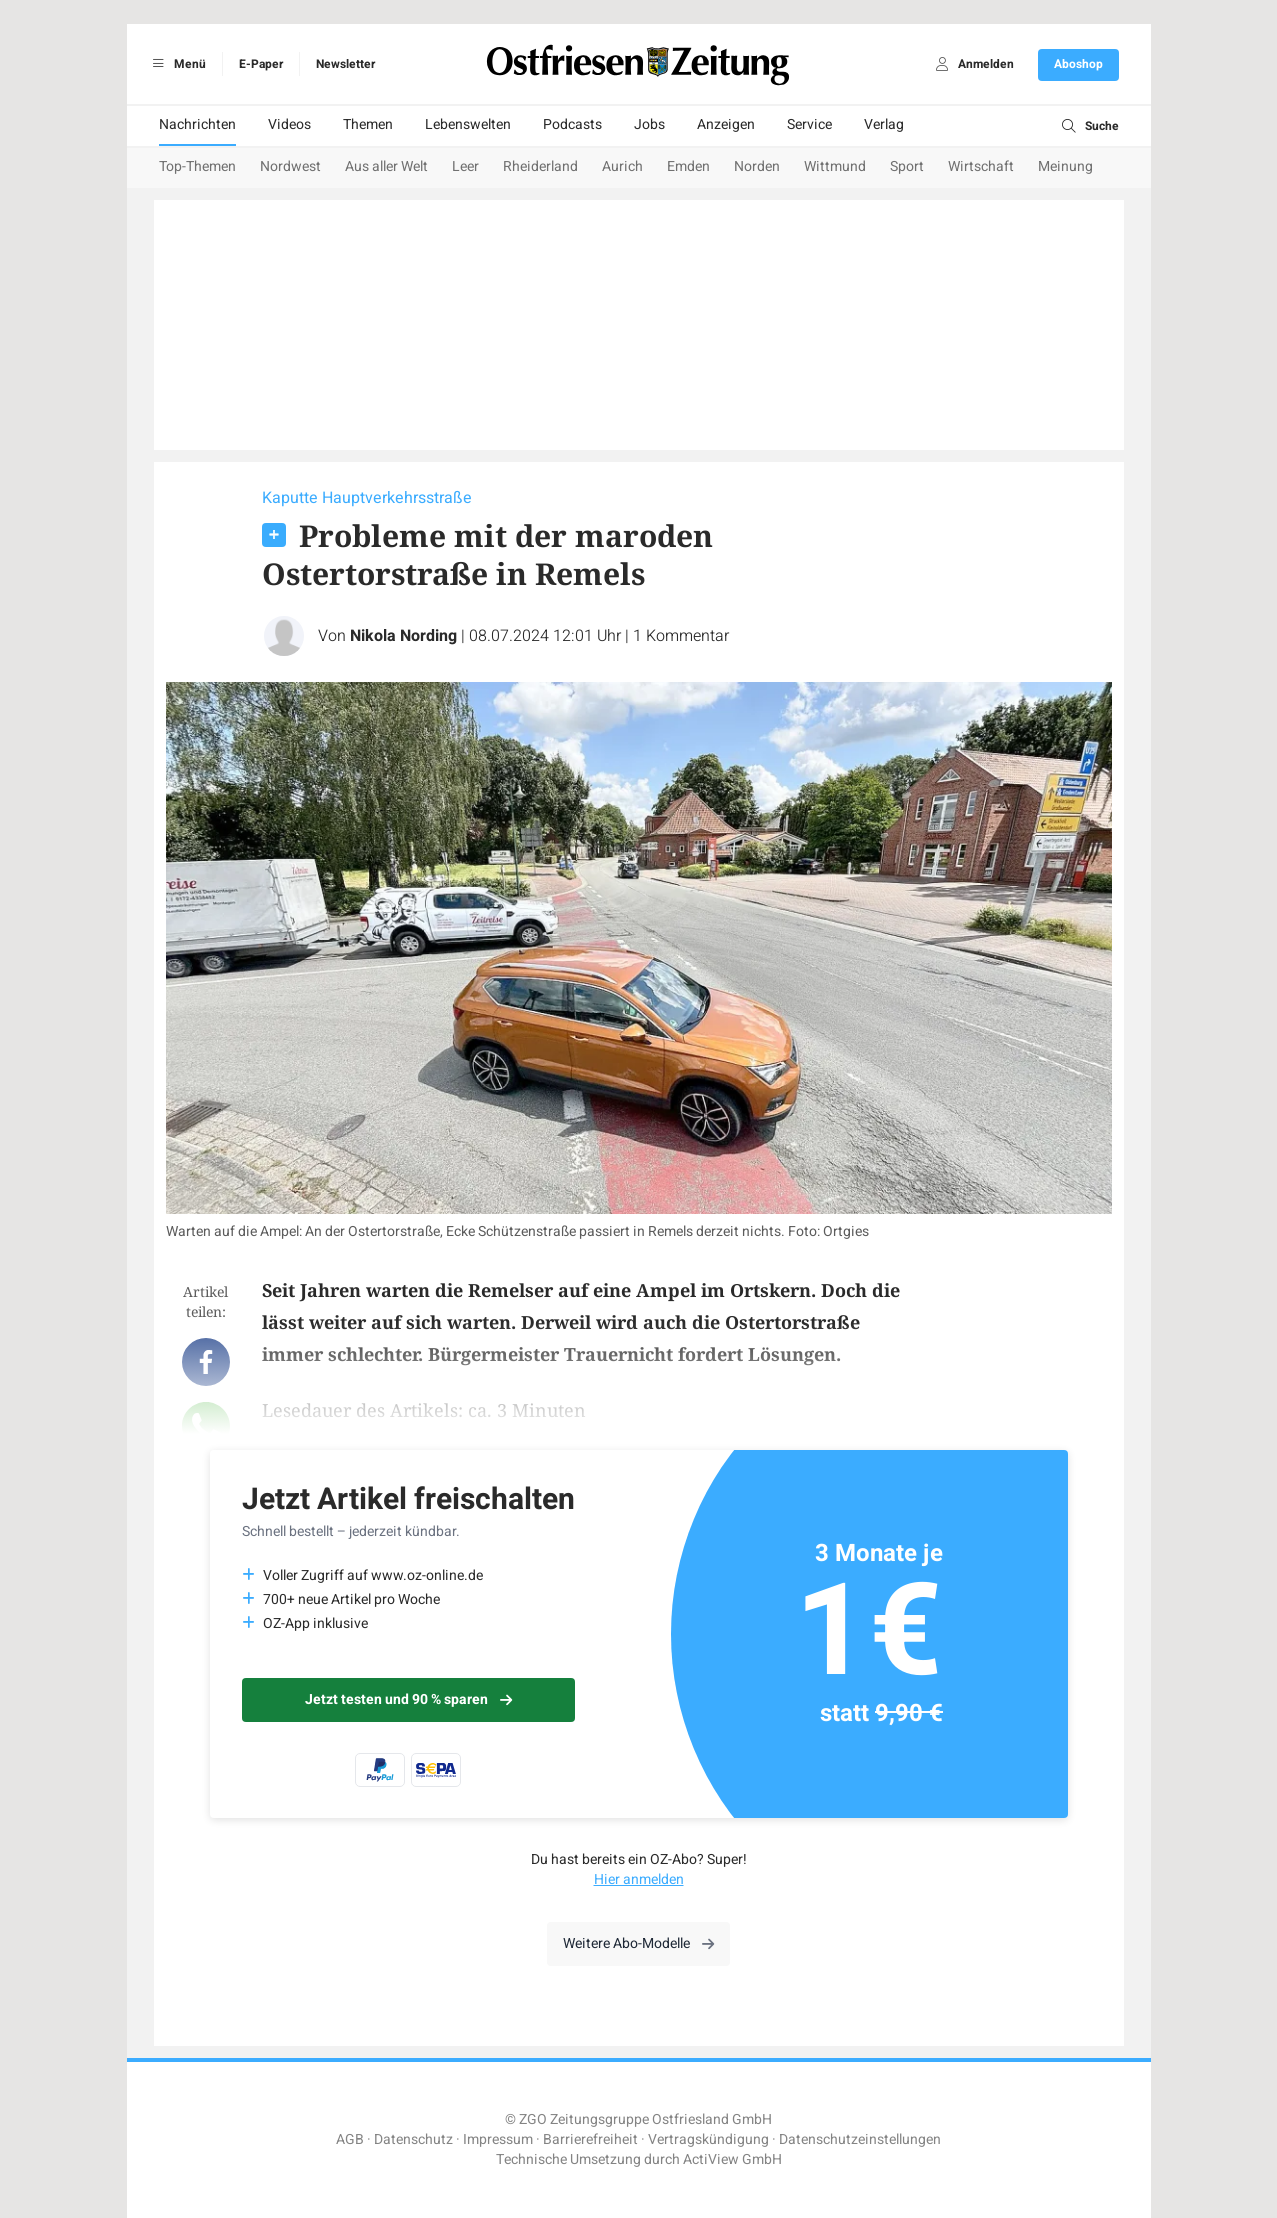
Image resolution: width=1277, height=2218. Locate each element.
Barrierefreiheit (590, 2139)
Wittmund (835, 166)
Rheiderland (540, 166)
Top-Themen (197, 166)
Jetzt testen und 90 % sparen (408, 1699)
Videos (289, 124)
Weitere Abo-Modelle (638, 1943)
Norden (757, 166)
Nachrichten (197, 124)
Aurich (622, 166)
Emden (688, 166)
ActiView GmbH (732, 2159)
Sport (907, 166)
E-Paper (261, 64)
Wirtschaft (981, 166)
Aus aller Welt (386, 166)
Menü (176, 64)
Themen (368, 124)
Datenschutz (413, 2139)
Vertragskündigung (708, 2139)
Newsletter (345, 64)
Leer (465, 166)
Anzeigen (726, 124)
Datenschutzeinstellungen (860, 2139)
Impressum (498, 2139)
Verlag (884, 124)
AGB (350, 2139)
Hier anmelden (639, 1879)
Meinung (1065, 166)
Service (809, 124)
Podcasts (572, 124)
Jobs (649, 124)
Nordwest (290, 166)
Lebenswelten (468, 124)
